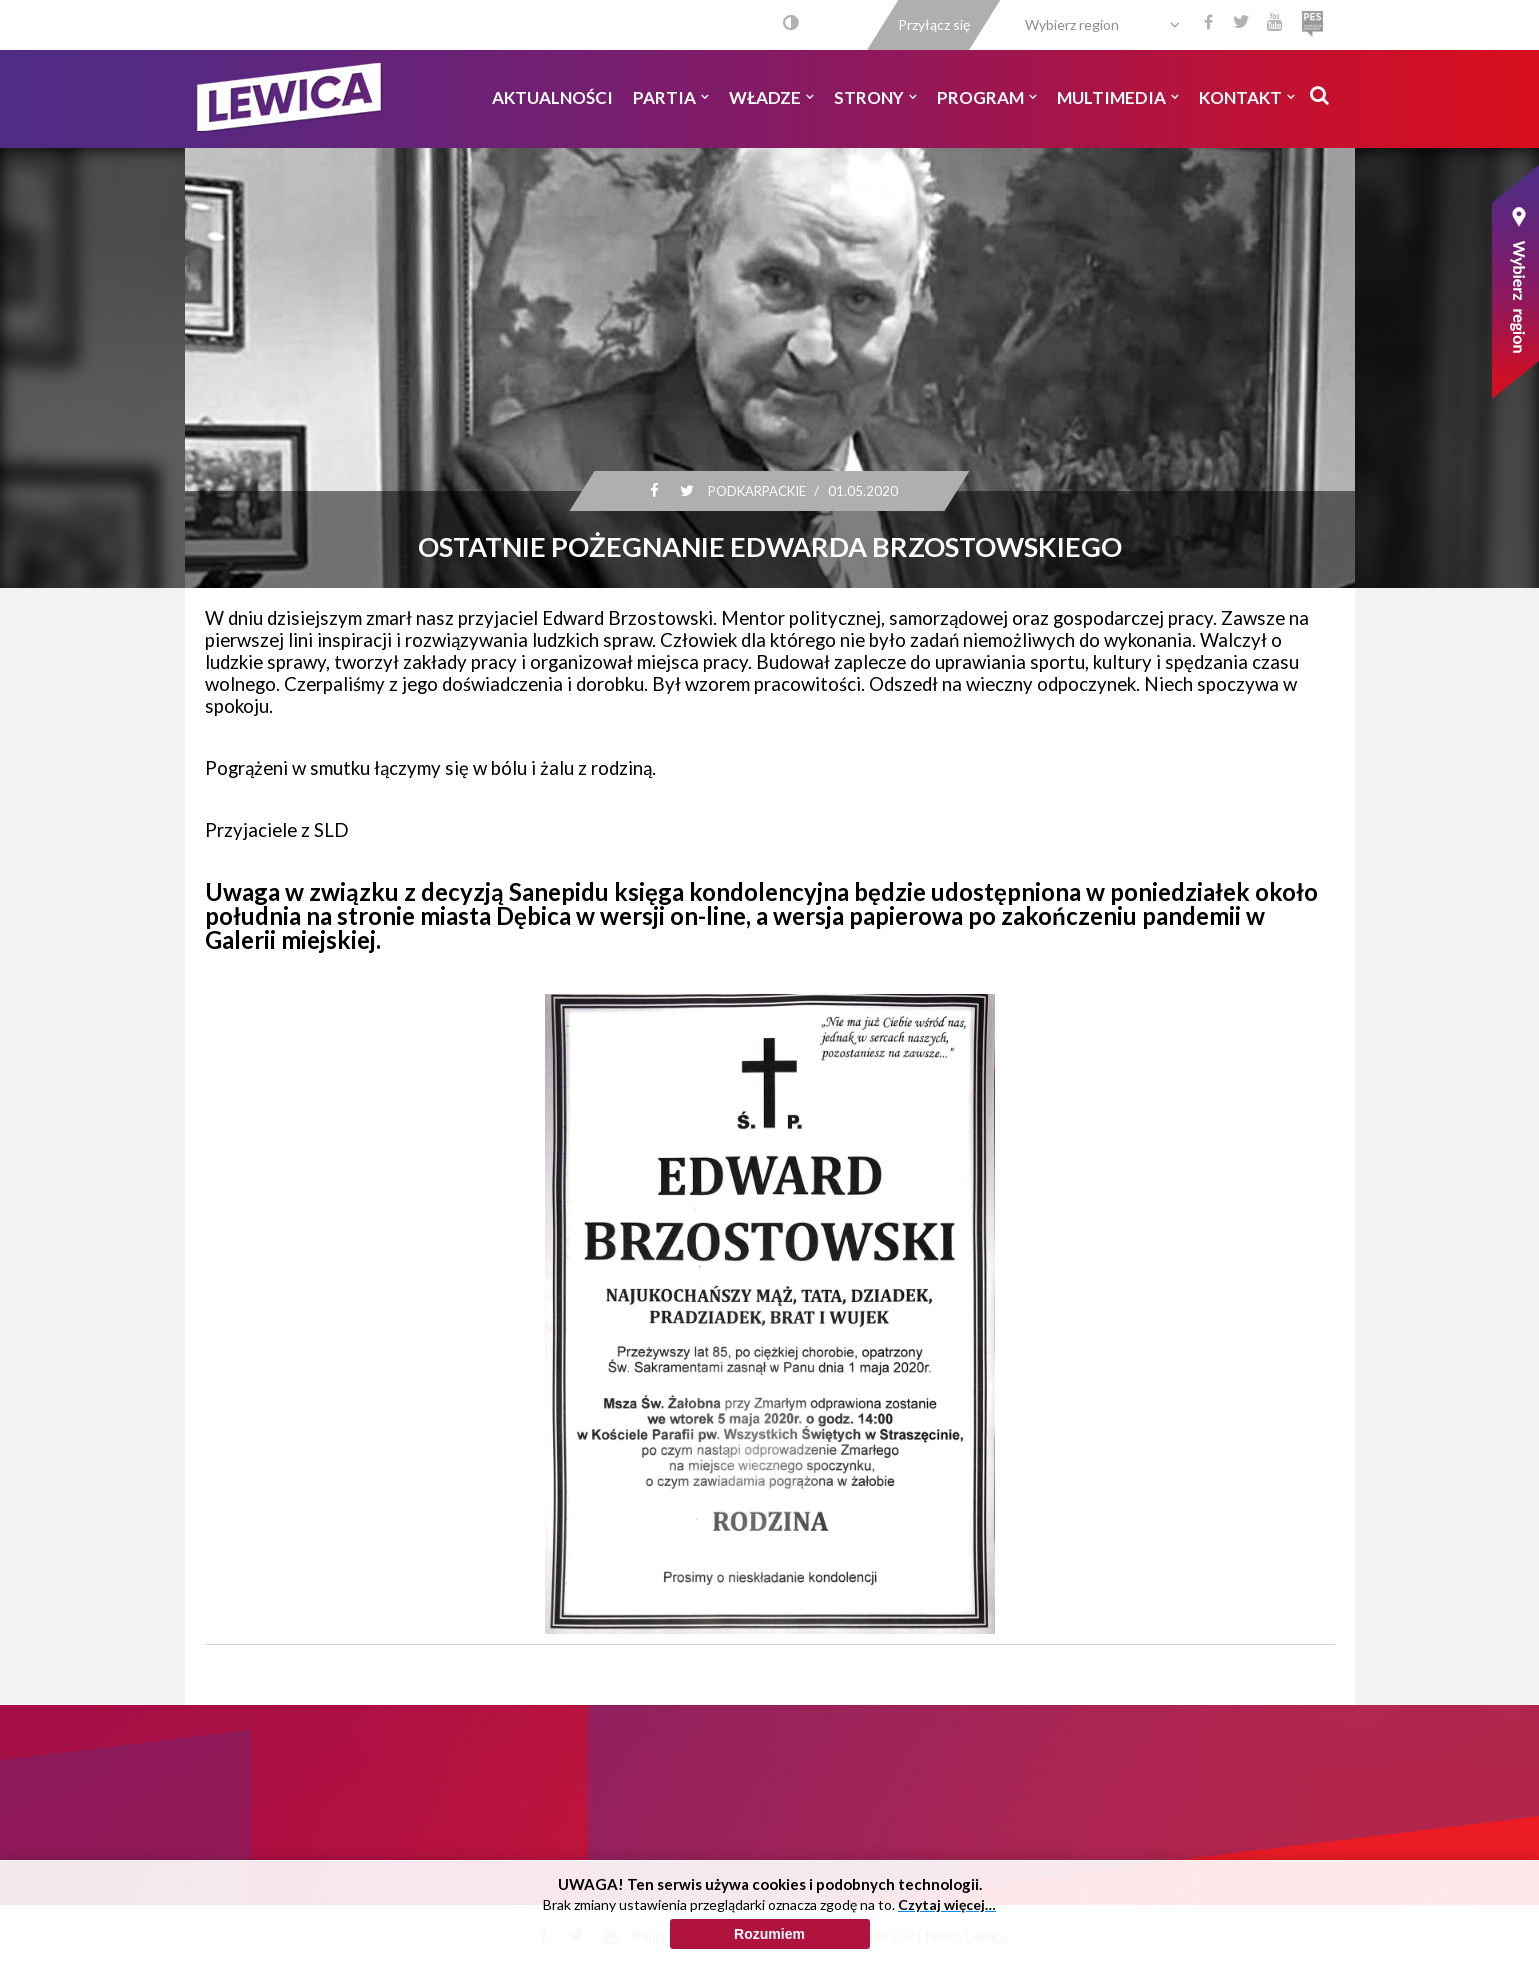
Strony (875, 97)
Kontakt (1247, 97)
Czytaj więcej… (947, 1933)
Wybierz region (1072, 24)
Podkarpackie (756, 491)
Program (987, 97)
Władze (771, 97)
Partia (671, 97)
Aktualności (552, 97)
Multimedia (1118, 97)
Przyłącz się (934, 24)
